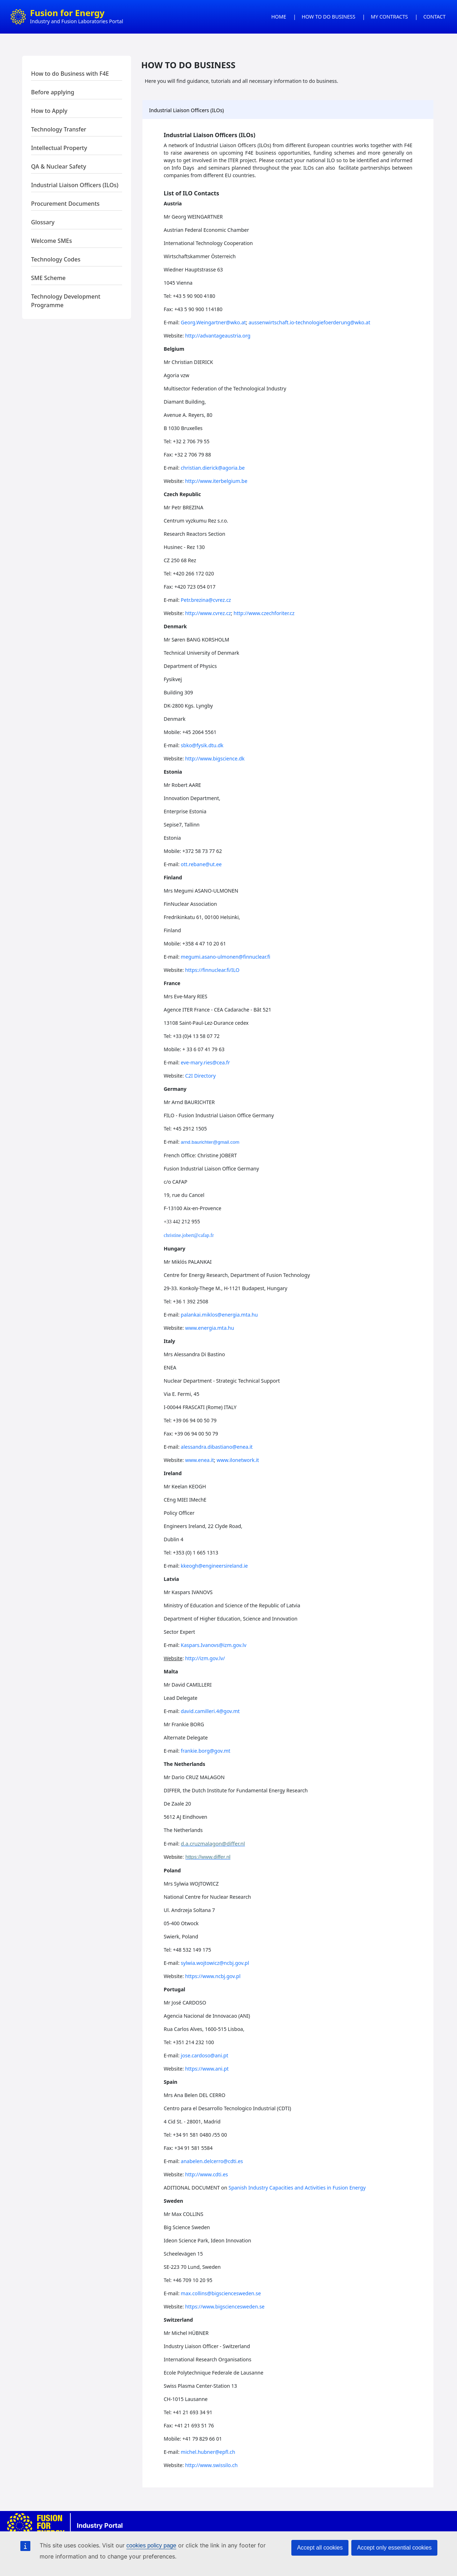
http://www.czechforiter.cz (264, 613)
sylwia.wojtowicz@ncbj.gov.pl (215, 1963)
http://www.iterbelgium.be (216, 481)
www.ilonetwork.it (238, 1460)
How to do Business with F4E (70, 74)
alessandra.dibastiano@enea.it (216, 1446)
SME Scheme (48, 278)
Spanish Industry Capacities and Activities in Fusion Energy (297, 2187)
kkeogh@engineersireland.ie (214, 1565)
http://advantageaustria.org (217, 335)
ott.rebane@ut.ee (201, 864)
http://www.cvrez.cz (208, 613)
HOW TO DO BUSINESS (328, 16)
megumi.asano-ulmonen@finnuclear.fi (225, 956)
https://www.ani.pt (206, 2068)
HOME (278, 16)
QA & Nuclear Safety (58, 166)
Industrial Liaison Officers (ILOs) (75, 185)
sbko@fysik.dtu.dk (202, 745)
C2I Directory (200, 1075)
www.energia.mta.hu (209, 1327)
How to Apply (49, 111)
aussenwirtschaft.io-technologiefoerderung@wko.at (309, 322)
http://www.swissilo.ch (211, 2465)
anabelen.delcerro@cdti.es (212, 2161)
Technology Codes (55, 259)
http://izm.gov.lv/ (205, 1658)
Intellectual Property (59, 148)
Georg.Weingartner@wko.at (213, 322)
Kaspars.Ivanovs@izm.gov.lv (213, 1645)
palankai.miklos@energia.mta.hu (219, 1314)
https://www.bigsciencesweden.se (225, 2306)
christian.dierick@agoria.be (213, 467)
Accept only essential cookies (394, 2548)
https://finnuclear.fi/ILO (212, 970)
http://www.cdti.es (206, 2174)
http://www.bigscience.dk (215, 758)
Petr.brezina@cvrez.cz (206, 599)
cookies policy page (151, 2545)
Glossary (43, 222)
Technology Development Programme (65, 301)
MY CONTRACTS (389, 16)
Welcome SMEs (51, 241)
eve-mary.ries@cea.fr (205, 1062)
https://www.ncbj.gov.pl (212, 1976)
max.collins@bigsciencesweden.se (221, 2293)
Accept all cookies (320, 2548)
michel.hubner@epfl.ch (208, 2451)
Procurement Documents (65, 204)
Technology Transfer (58, 129)
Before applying (52, 92)
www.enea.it (199, 1460)
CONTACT (434, 16)
